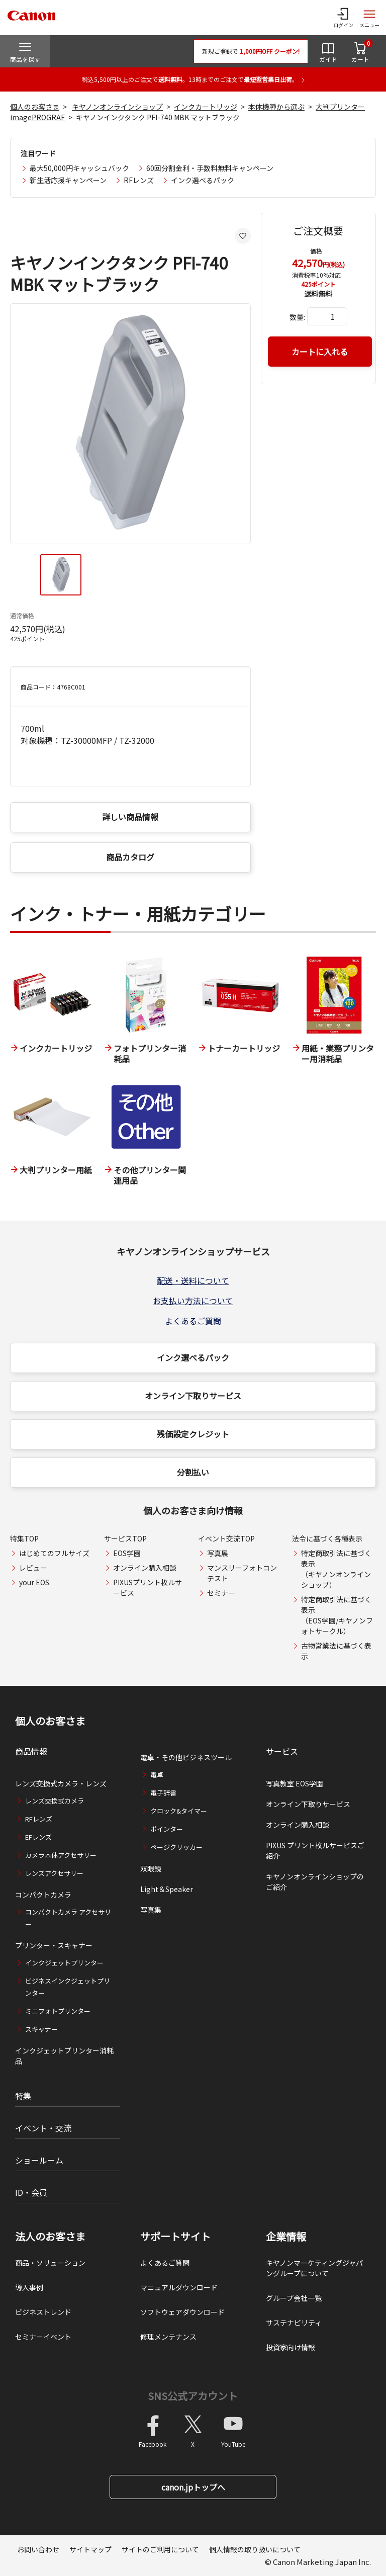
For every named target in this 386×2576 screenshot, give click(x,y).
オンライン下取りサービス (193, 1396)
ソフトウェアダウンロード (182, 2312)
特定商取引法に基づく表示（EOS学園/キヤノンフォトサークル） (337, 1615)
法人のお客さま (50, 2236)
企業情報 (286, 2236)
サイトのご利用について (160, 2549)
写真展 (217, 1553)
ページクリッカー (176, 1847)
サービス (282, 1751)
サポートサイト (175, 2236)
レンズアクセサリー (54, 1873)
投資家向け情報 (290, 2347)
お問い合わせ (38, 2549)
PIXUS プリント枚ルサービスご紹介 (315, 1850)
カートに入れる (320, 352)
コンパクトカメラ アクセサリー (68, 1918)
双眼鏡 (150, 1868)
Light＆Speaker (166, 1889)
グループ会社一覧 (294, 2298)
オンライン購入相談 (144, 1568)
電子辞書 (163, 1792)
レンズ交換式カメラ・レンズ (61, 1783)
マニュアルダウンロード (179, 2287)
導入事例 (29, 2287)
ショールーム (39, 2160)
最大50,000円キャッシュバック (79, 168)
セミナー (221, 1593)
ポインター (166, 1829)
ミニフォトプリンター (57, 2011)
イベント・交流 (43, 2128)
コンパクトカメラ (43, 1895)
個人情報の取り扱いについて (255, 2549)
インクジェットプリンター (64, 1962)
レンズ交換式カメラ (54, 1801)
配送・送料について (193, 1280)
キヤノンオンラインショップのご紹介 (315, 1881)
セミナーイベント (43, 2337)
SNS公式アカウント (193, 2395)
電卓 (156, 1774)
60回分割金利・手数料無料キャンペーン (209, 168)
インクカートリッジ (205, 107)
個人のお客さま (34, 107)
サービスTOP (125, 1538)
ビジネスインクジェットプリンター (67, 1987)
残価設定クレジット (193, 1434)
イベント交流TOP (226, 1538)
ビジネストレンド (43, 2312)
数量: (297, 317)
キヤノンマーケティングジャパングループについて (314, 2268)
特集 (23, 2096)
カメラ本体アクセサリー (60, 1855)
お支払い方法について (193, 1301)
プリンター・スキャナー (53, 1945)
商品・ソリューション (50, 2263)
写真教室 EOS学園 (294, 1783)
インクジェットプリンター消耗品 (64, 2055)
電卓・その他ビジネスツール (186, 1757)
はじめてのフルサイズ (54, 1553)
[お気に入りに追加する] (243, 236)
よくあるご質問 (193, 1321)
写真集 (150, 1910)
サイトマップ (90, 2549)
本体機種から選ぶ (276, 107)
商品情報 (31, 1751)
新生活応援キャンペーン (68, 180)
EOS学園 (127, 1553)
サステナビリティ (294, 2322)
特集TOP (24, 1538)
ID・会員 (31, 2192)
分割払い (193, 1472)
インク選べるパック (202, 180)
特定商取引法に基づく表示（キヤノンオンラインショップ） (336, 1569)
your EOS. (35, 1582)
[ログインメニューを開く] (343, 18)
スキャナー (41, 2029)
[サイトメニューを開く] (369, 18)
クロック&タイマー (178, 1811)
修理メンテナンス (168, 2337)
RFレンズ (139, 180)
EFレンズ (38, 1837)
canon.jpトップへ (193, 2487)
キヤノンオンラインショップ (117, 107)
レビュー (33, 1568)
